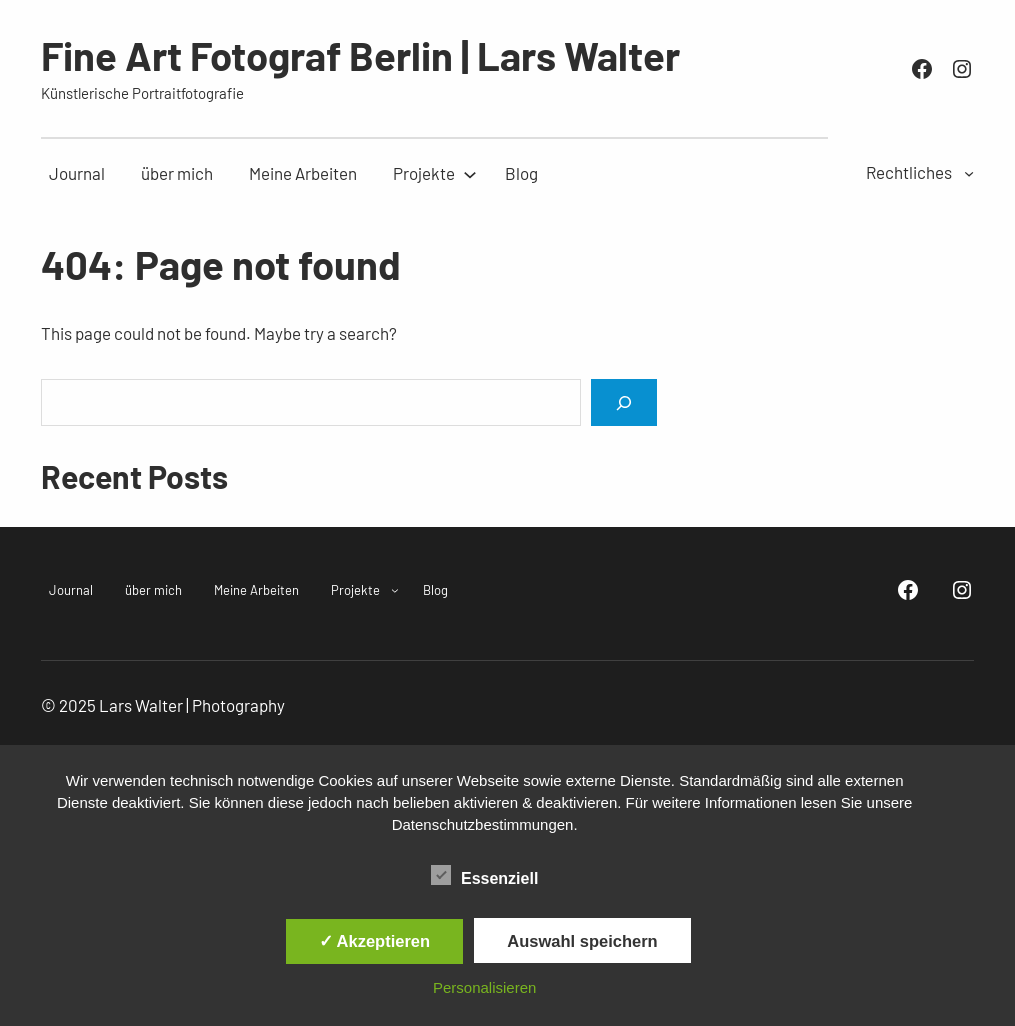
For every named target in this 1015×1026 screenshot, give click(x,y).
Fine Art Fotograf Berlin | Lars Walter (360, 55)
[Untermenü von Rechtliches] (969, 173)
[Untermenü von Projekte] (424, 173)
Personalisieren (484, 987)
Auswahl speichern (582, 941)
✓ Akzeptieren (375, 941)
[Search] (624, 402)
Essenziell (484, 876)
